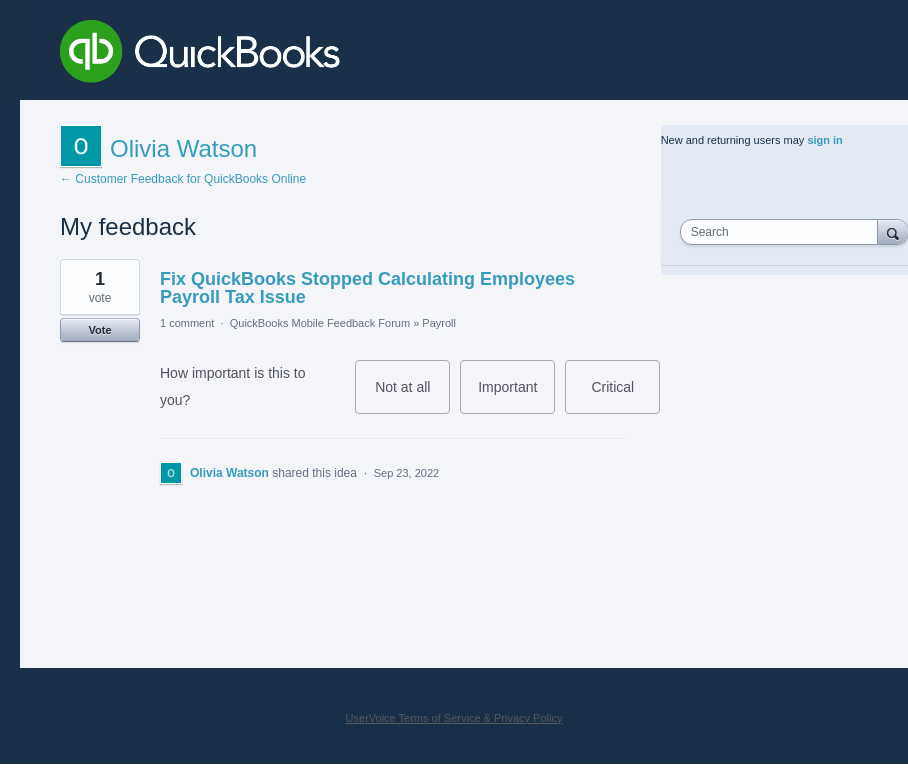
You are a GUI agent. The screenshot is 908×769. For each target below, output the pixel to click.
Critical (625, 396)
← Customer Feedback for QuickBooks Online (183, 179)
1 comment (187, 323)
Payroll (439, 323)
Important (516, 396)
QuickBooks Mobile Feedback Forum (320, 323)
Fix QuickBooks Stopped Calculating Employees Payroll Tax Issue (367, 288)
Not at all (412, 396)
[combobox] (783, 232)
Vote (99, 330)
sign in (824, 140)
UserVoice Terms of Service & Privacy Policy (454, 718)
